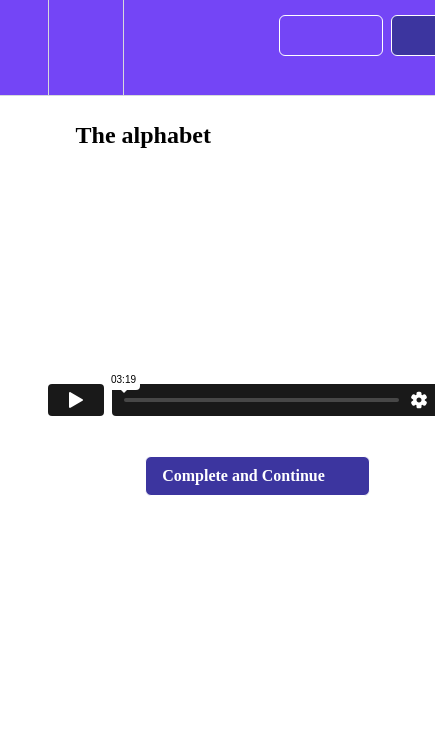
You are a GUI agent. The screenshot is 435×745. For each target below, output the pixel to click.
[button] (24, 47)
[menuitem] (85, 47)
